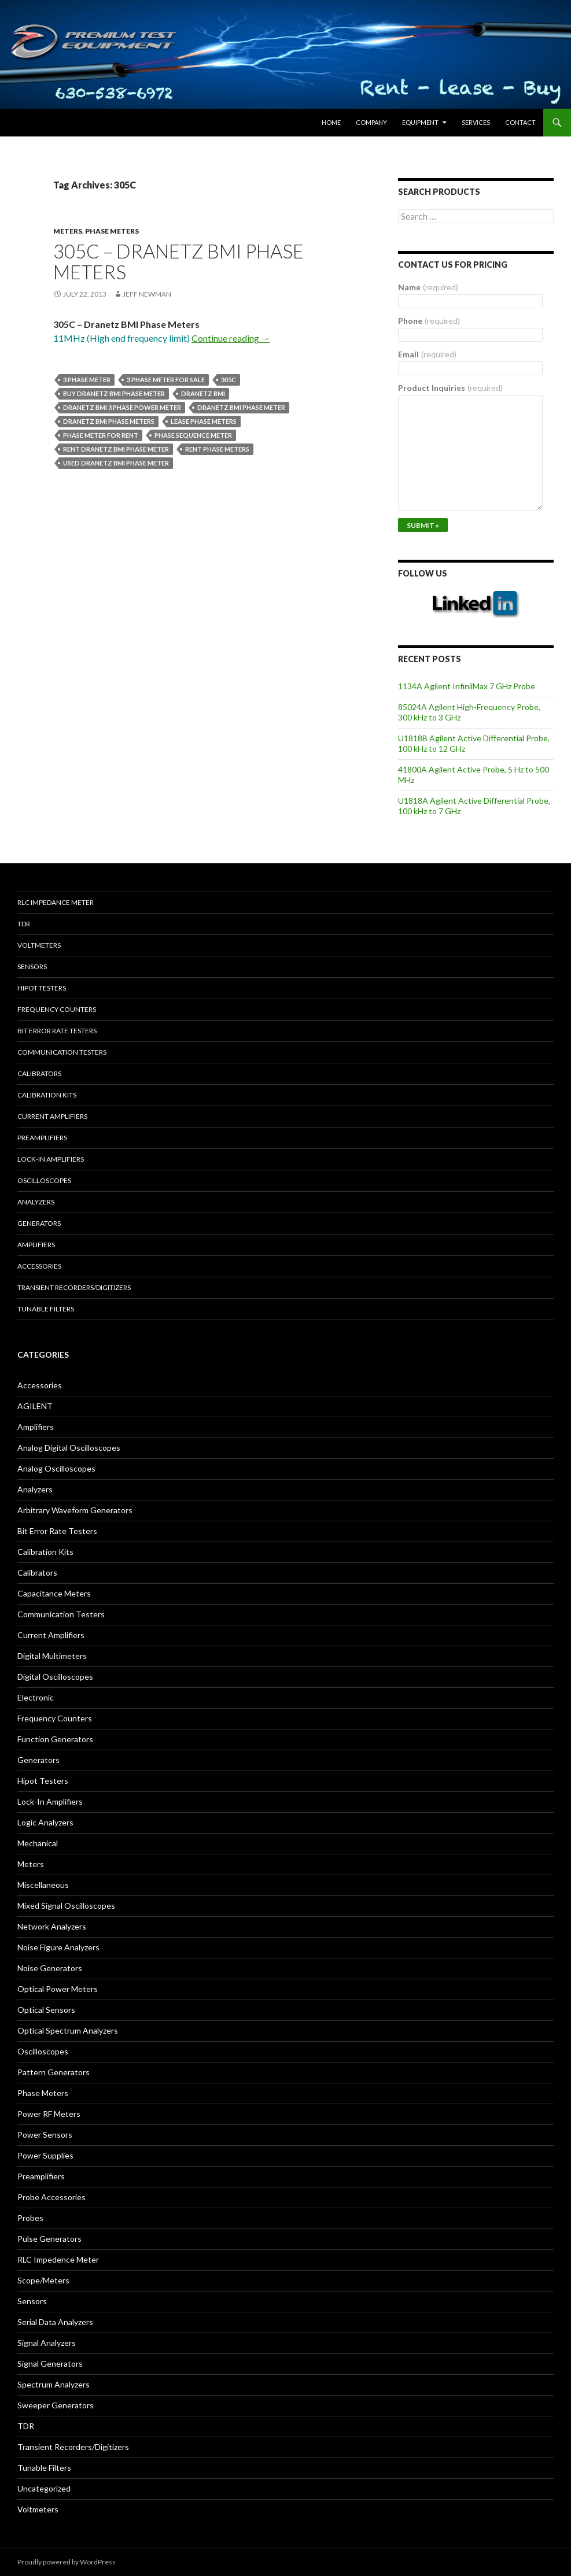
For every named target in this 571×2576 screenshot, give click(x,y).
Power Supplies (45, 2155)
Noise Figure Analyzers (58, 1947)
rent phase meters (217, 449)
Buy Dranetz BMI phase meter (114, 393)
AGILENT (35, 1406)
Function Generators (55, 1739)
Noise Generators (49, 1968)
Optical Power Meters (57, 1989)
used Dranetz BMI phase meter (116, 463)
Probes (30, 2218)
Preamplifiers (42, 1137)
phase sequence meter (193, 435)
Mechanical (37, 1843)
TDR (23, 923)
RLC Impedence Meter (58, 2259)
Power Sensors (44, 2134)
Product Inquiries (450, 388)
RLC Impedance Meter (55, 902)
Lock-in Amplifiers (50, 1159)
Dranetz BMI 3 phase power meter (122, 407)
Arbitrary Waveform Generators (74, 1510)
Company (371, 122)
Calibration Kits (46, 1095)
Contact (520, 122)
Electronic (35, 1697)
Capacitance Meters (54, 1593)
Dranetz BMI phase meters (108, 421)
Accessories (39, 1266)
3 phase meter (86, 379)
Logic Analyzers (45, 1822)
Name (428, 287)
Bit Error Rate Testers (57, 1030)
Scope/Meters (43, 2280)
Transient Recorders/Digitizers (74, 1287)
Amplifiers (36, 1244)
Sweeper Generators (55, 2405)
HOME (331, 122)
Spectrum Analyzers (53, 2384)
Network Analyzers (51, 1926)
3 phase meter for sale (166, 379)
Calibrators (39, 1073)
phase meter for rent (100, 435)
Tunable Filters (45, 1308)
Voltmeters (39, 945)
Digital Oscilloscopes (55, 1676)
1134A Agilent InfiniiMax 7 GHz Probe (466, 686)
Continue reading (230, 337)
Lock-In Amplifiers (50, 1801)
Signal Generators (50, 2363)
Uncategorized (44, 2488)
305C (228, 379)
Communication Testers (61, 1052)
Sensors (32, 966)
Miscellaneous (43, 1885)
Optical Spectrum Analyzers (67, 2030)
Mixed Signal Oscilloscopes (66, 1905)
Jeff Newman (147, 294)
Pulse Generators (49, 2239)
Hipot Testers (41, 988)
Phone (429, 321)
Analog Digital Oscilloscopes (68, 1448)
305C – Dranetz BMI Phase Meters (178, 261)
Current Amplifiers (52, 1116)
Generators (39, 1223)
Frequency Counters (56, 1009)
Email (427, 354)
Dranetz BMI (203, 393)
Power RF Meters (48, 2114)
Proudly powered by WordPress (66, 2561)
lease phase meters (204, 421)
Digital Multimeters (52, 1656)
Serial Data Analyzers (55, 2322)
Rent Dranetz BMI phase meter (116, 449)
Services (476, 122)
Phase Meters (112, 231)
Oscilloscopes (44, 1180)
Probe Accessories (51, 2197)
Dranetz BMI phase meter (241, 407)
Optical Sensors (46, 2010)
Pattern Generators (53, 2072)
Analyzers (35, 1202)
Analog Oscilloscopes (56, 1468)
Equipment (420, 122)
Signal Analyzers (46, 2343)
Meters (67, 231)
